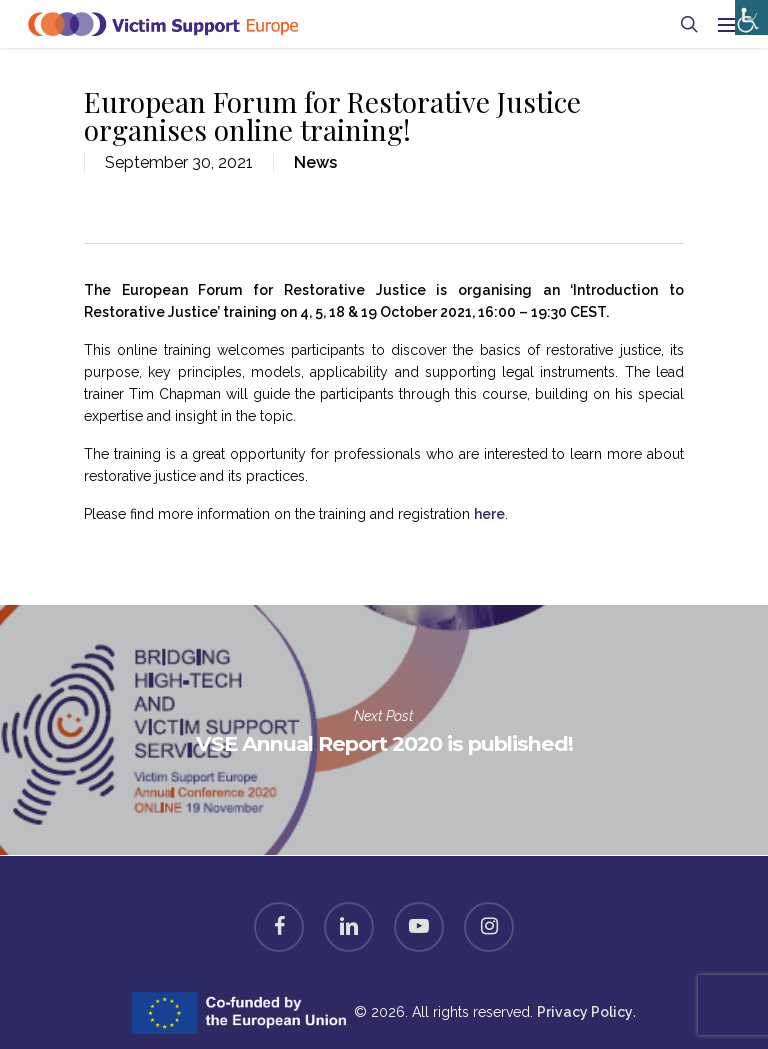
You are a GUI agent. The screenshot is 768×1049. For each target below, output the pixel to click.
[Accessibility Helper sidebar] (747, 12)
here (489, 514)
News (315, 162)
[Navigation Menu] (729, 24)
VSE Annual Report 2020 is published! (384, 730)
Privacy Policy (585, 1012)
